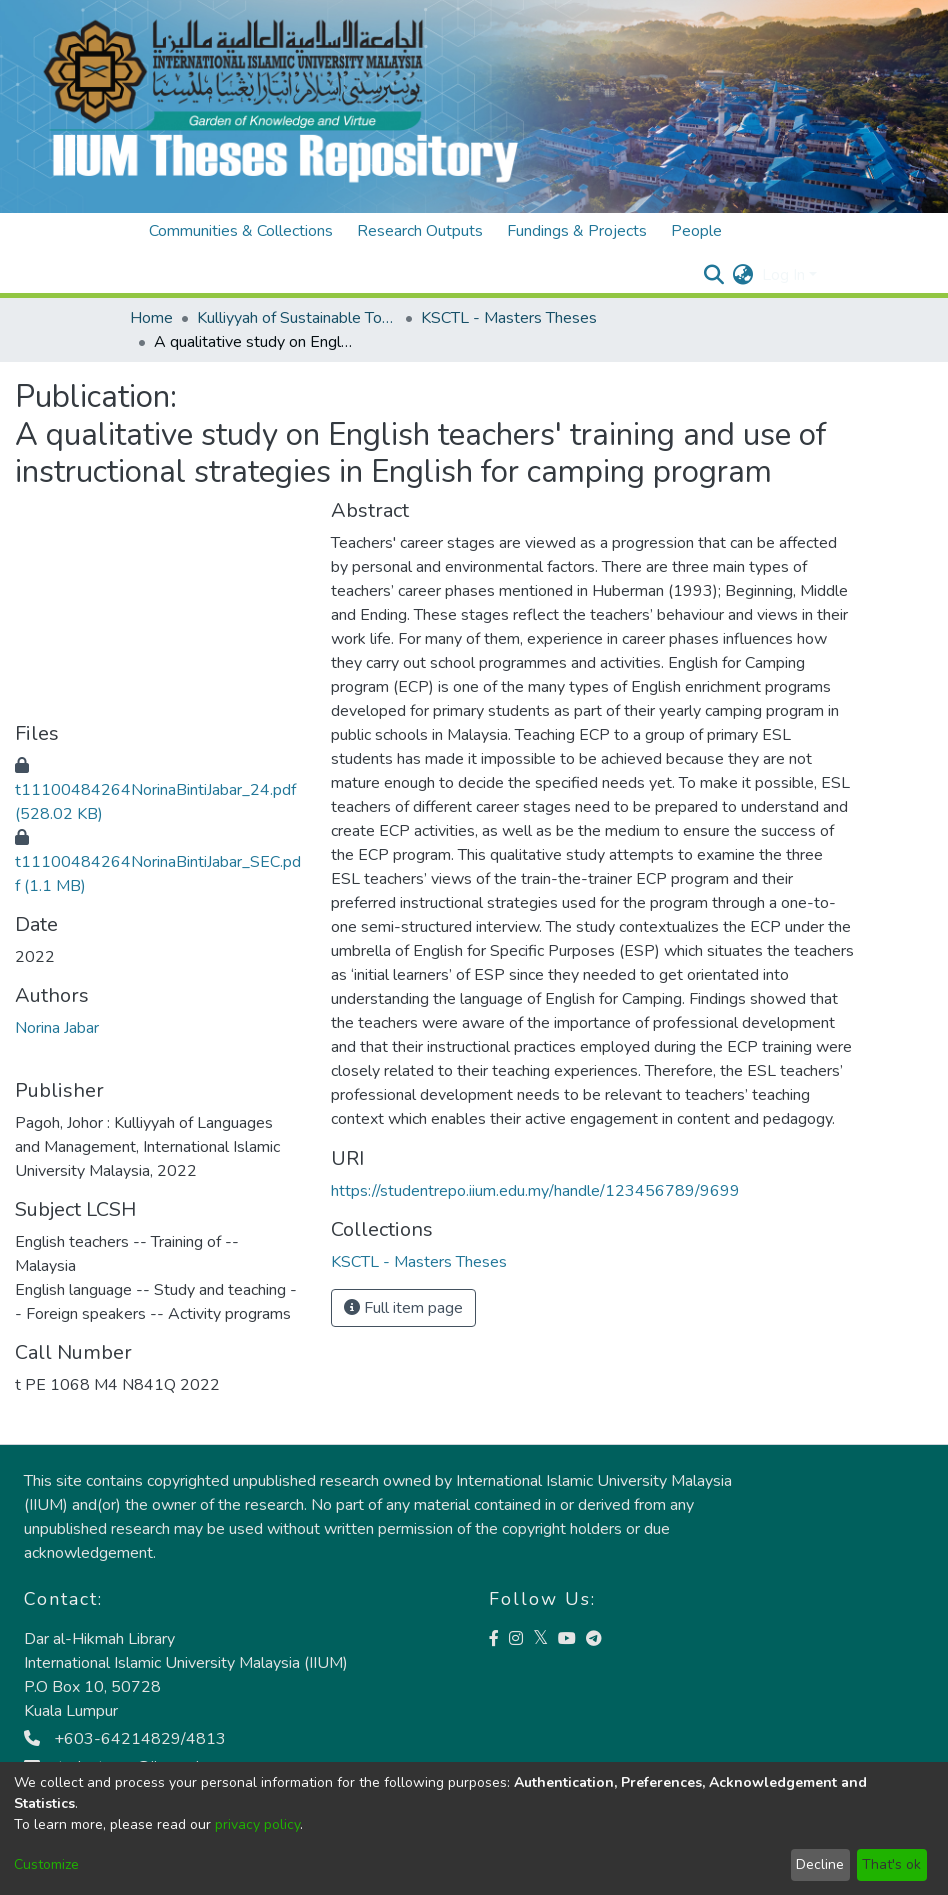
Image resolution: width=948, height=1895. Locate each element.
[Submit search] (714, 275)
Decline (820, 1864)
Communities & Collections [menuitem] (241, 231)
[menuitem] (743, 275)
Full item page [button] (403, 1308)
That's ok (891, 1864)
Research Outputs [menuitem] (420, 231)
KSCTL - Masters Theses (509, 318)
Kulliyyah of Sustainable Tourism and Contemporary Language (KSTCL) (297, 318)
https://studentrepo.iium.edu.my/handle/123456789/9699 (535, 1191)
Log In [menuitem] (783, 275)
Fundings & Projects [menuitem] (577, 231)
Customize (46, 1864)
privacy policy (257, 1824)
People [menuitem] (696, 231)
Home (151, 318)
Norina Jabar (57, 1028)
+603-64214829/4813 (125, 1739)
